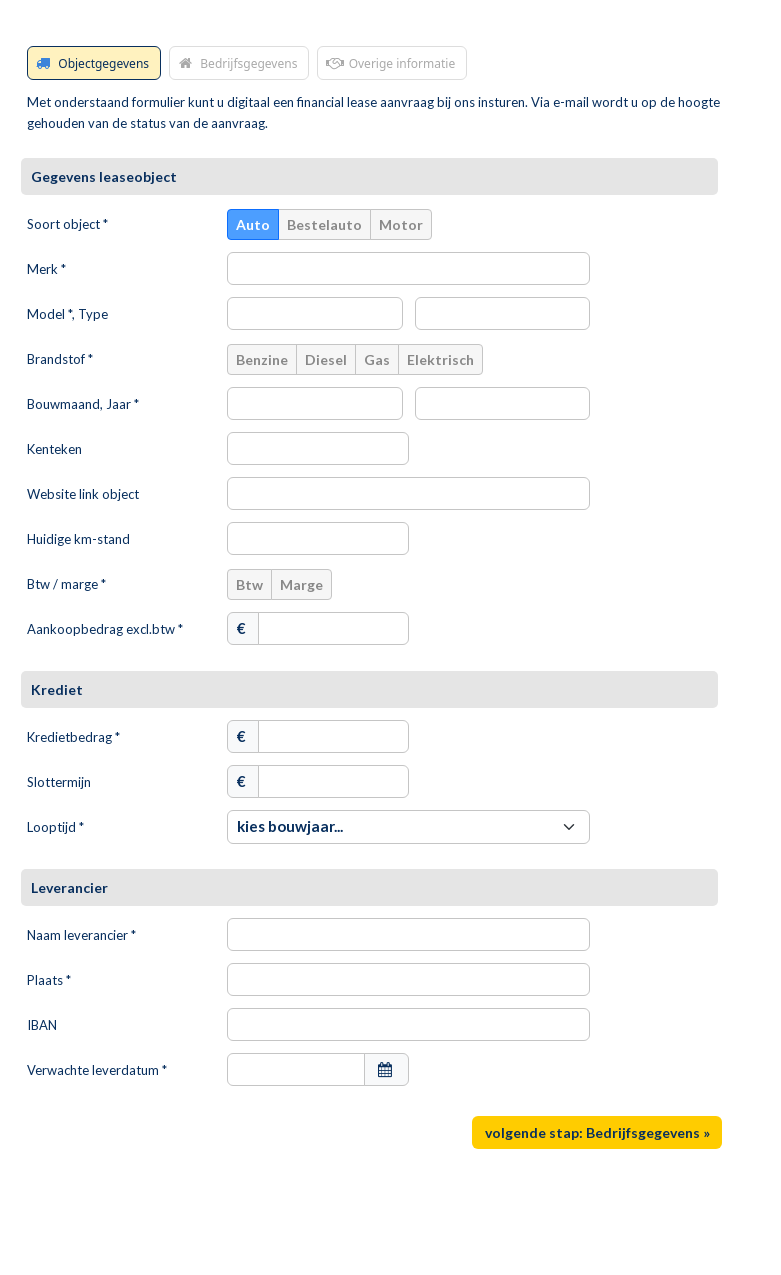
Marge (301, 584)
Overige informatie (389, 62)
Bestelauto (324, 224)
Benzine (262, 359)
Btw (249, 584)
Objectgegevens (91, 62)
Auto (253, 224)
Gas (377, 359)
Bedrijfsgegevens (236, 62)
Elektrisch (440, 359)
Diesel (326, 359)
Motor (401, 224)
